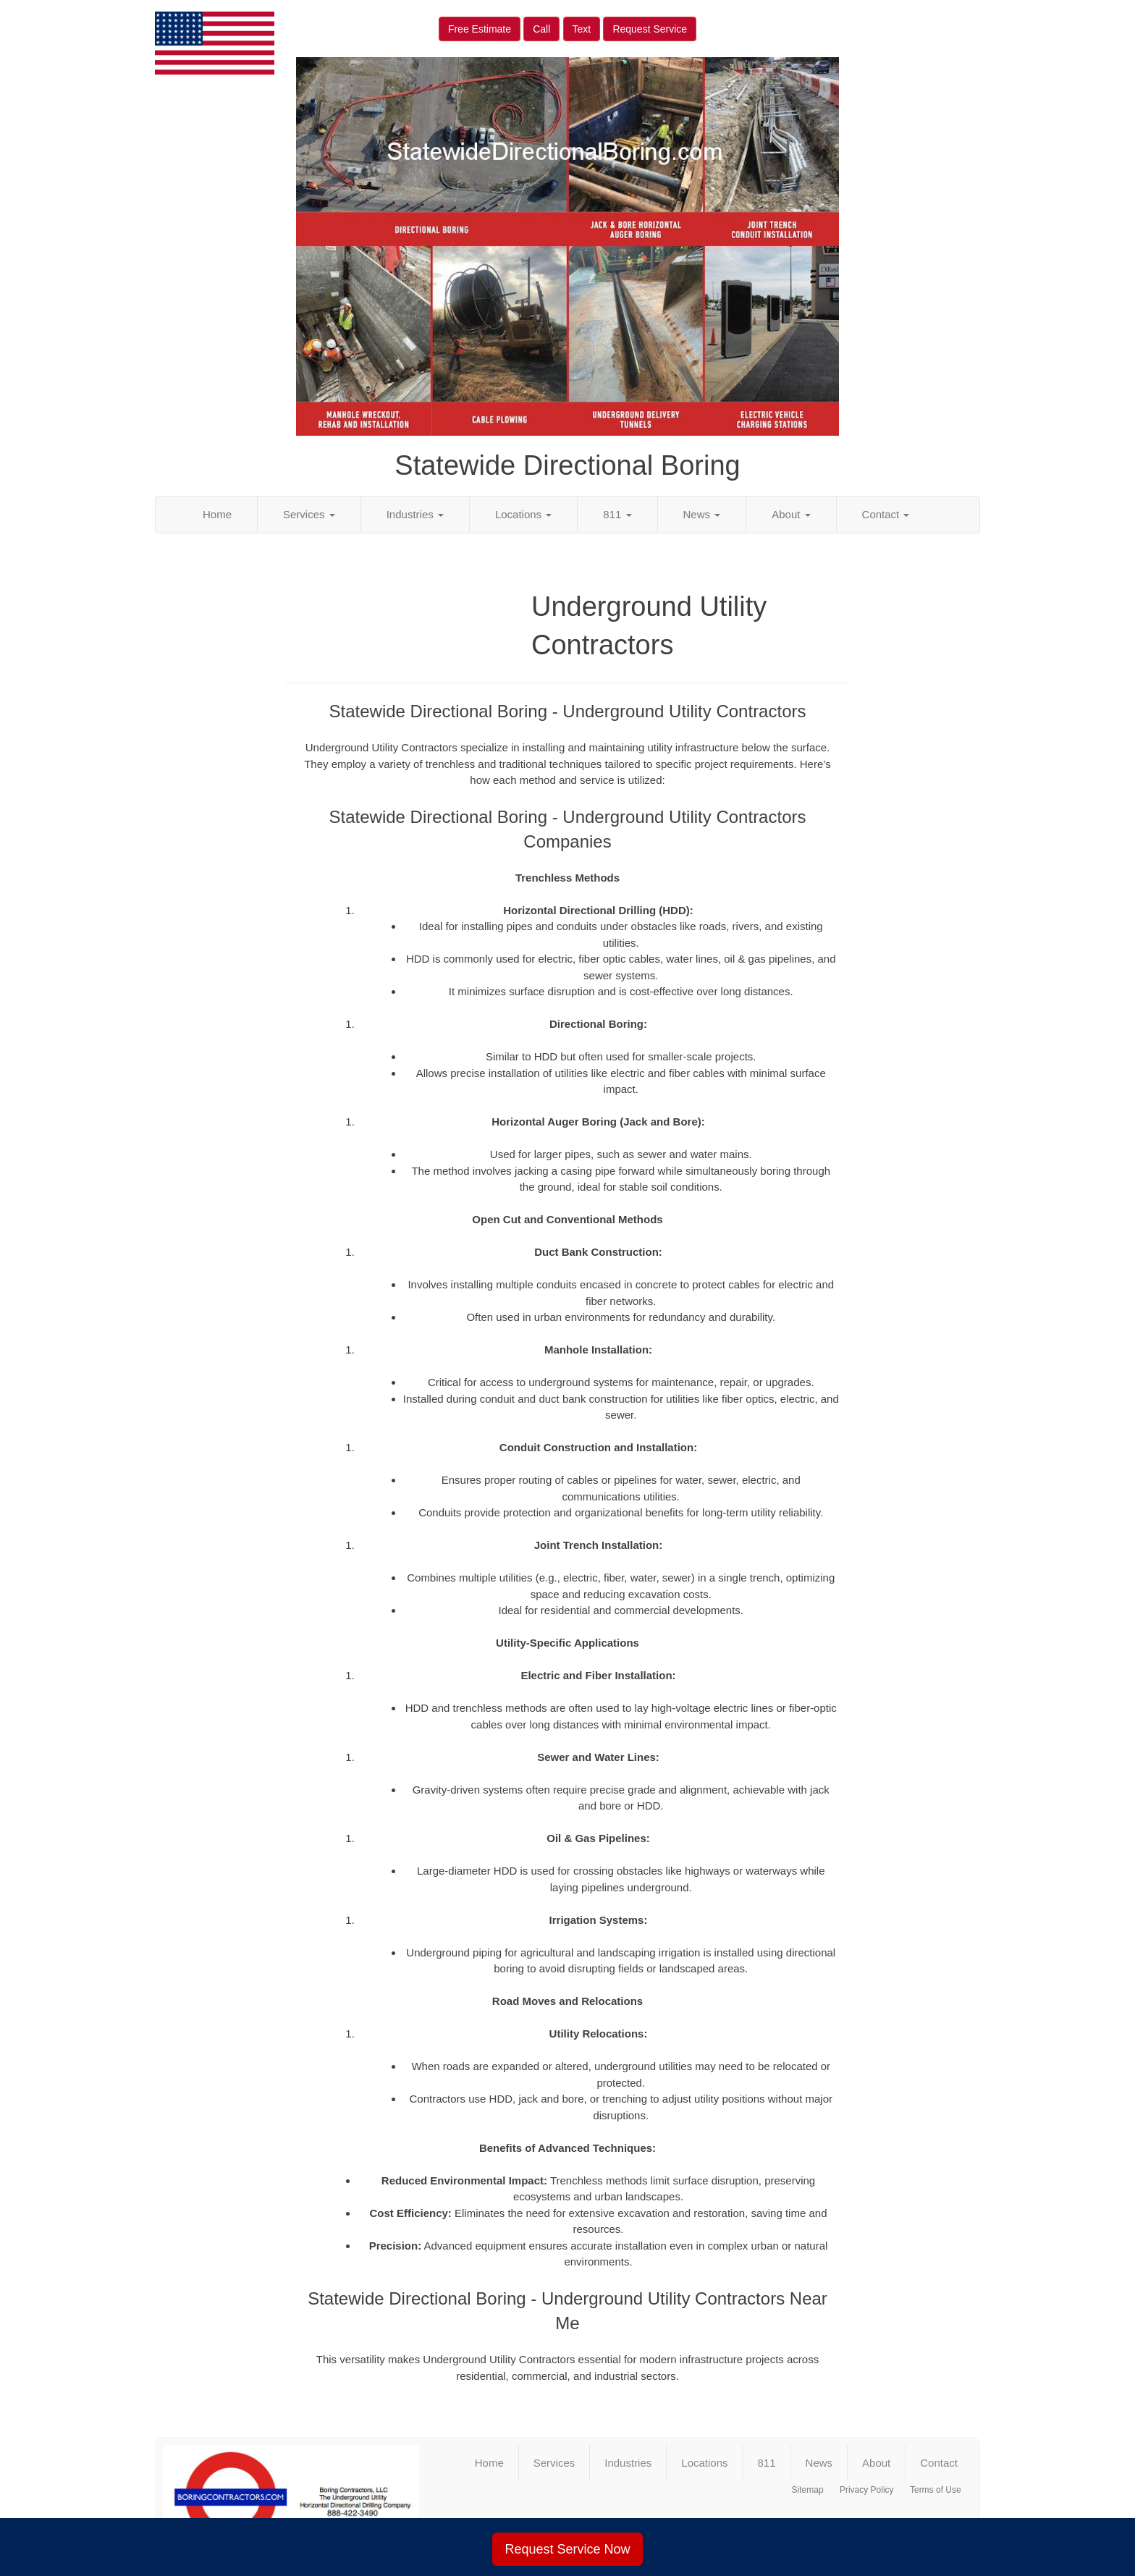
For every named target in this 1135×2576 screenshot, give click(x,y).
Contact (886, 514)
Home (217, 514)
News (702, 514)
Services (309, 514)
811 (617, 514)
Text (582, 29)
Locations (523, 514)
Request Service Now (567, 2549)
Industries (415, 514)
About (791, 514)
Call (541, 29)
